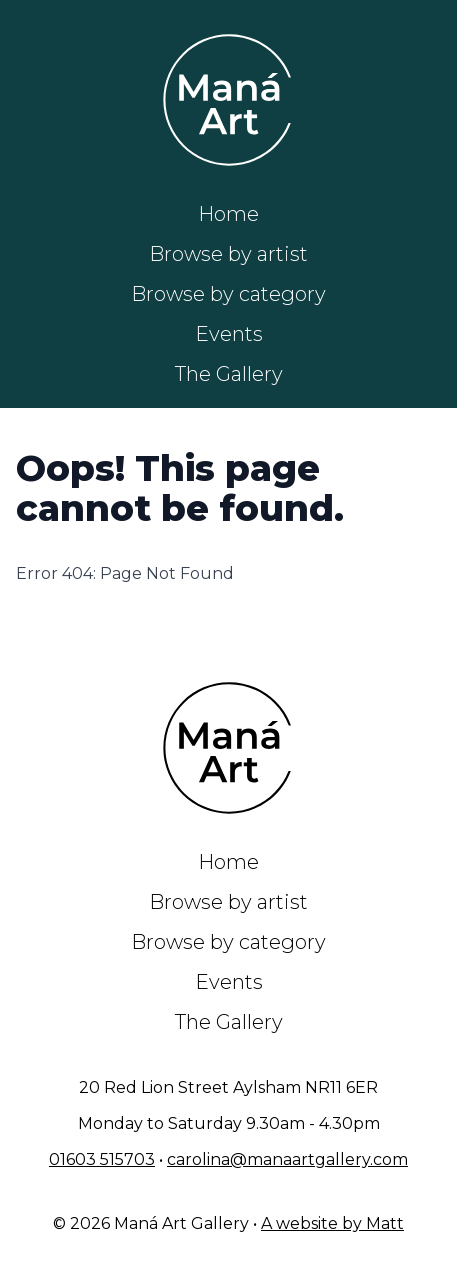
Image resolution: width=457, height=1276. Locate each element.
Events (229, 334)
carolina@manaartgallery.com (287, 1159)
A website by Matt (332, 1223)
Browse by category (228, 294)
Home (228, 214)
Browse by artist (228, 254)
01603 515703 (102, 1159)
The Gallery (229, 374)
